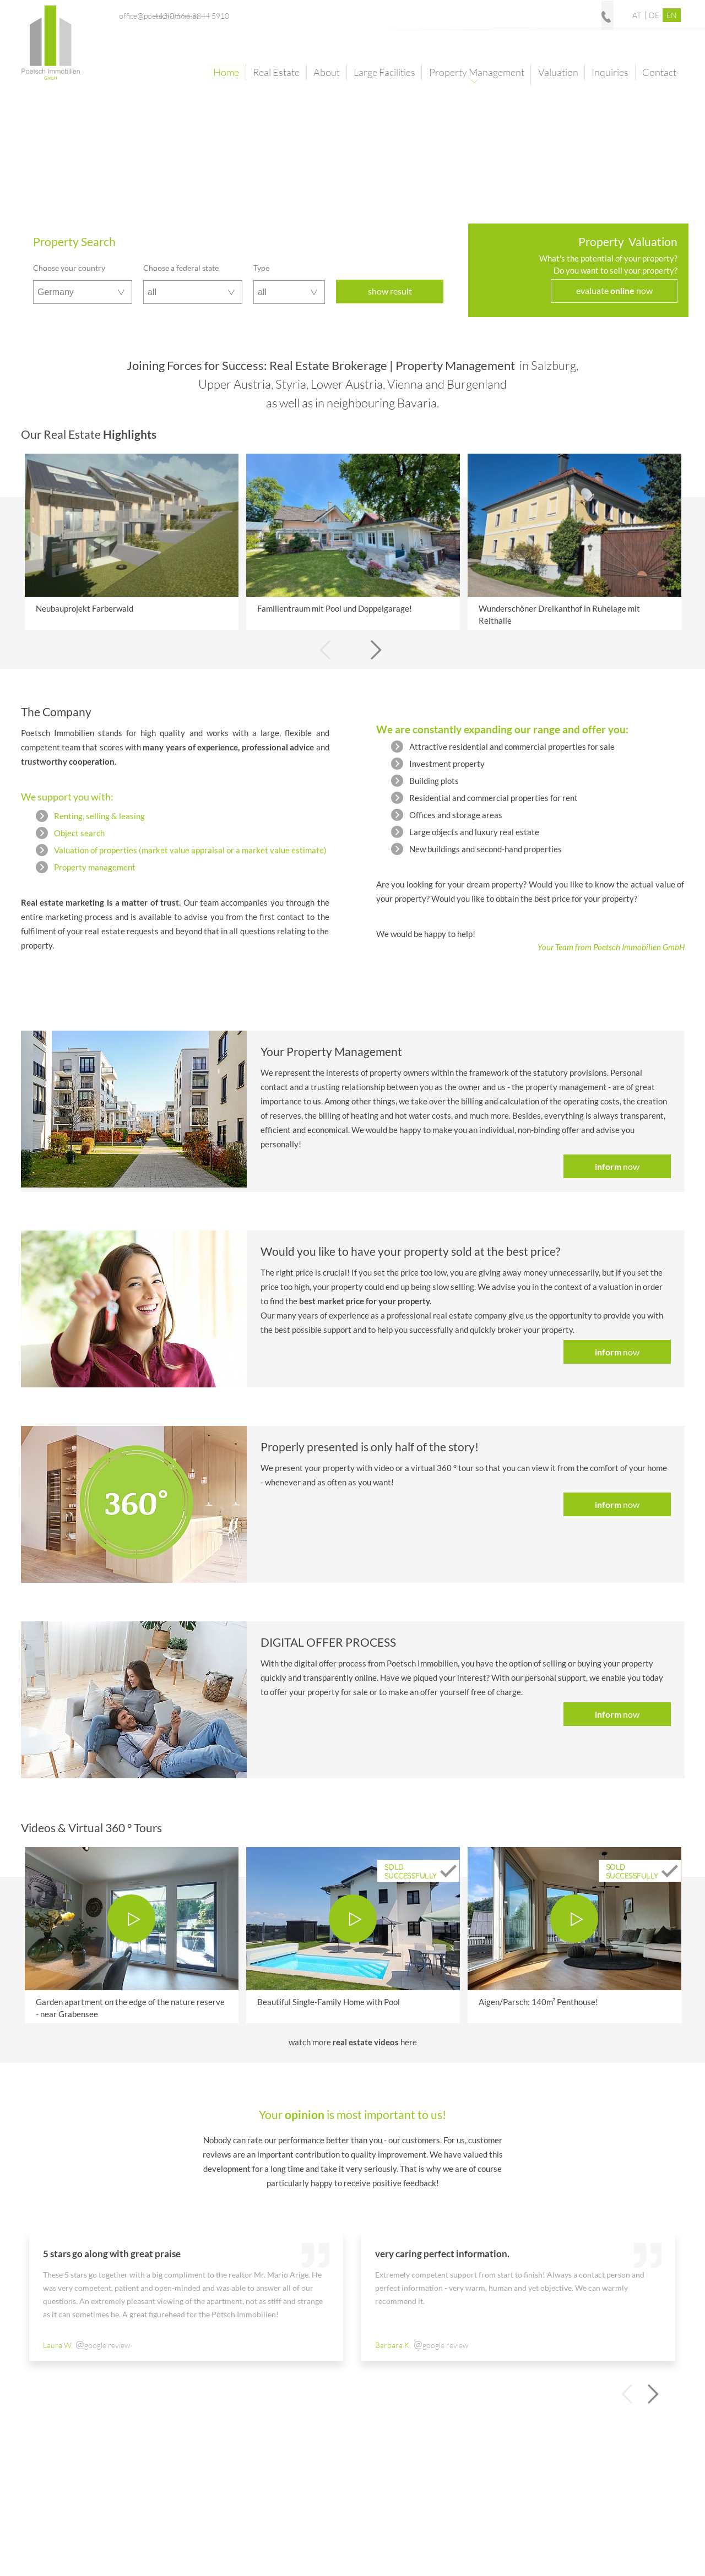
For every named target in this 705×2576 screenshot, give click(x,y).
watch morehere (353, 2042)
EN (671, 15)
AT (636, 15)
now (617, 1166)
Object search (79, 833)
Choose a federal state (181, 268)
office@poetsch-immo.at (462, 15)
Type (261, 268)
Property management (94, 867)
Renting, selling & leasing (99, 816)
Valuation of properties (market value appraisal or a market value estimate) (190, 850)
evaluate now (614, 290)
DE (654, 15)
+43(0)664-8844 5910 (576, 15)
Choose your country (69, 268)
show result (390, 291)
